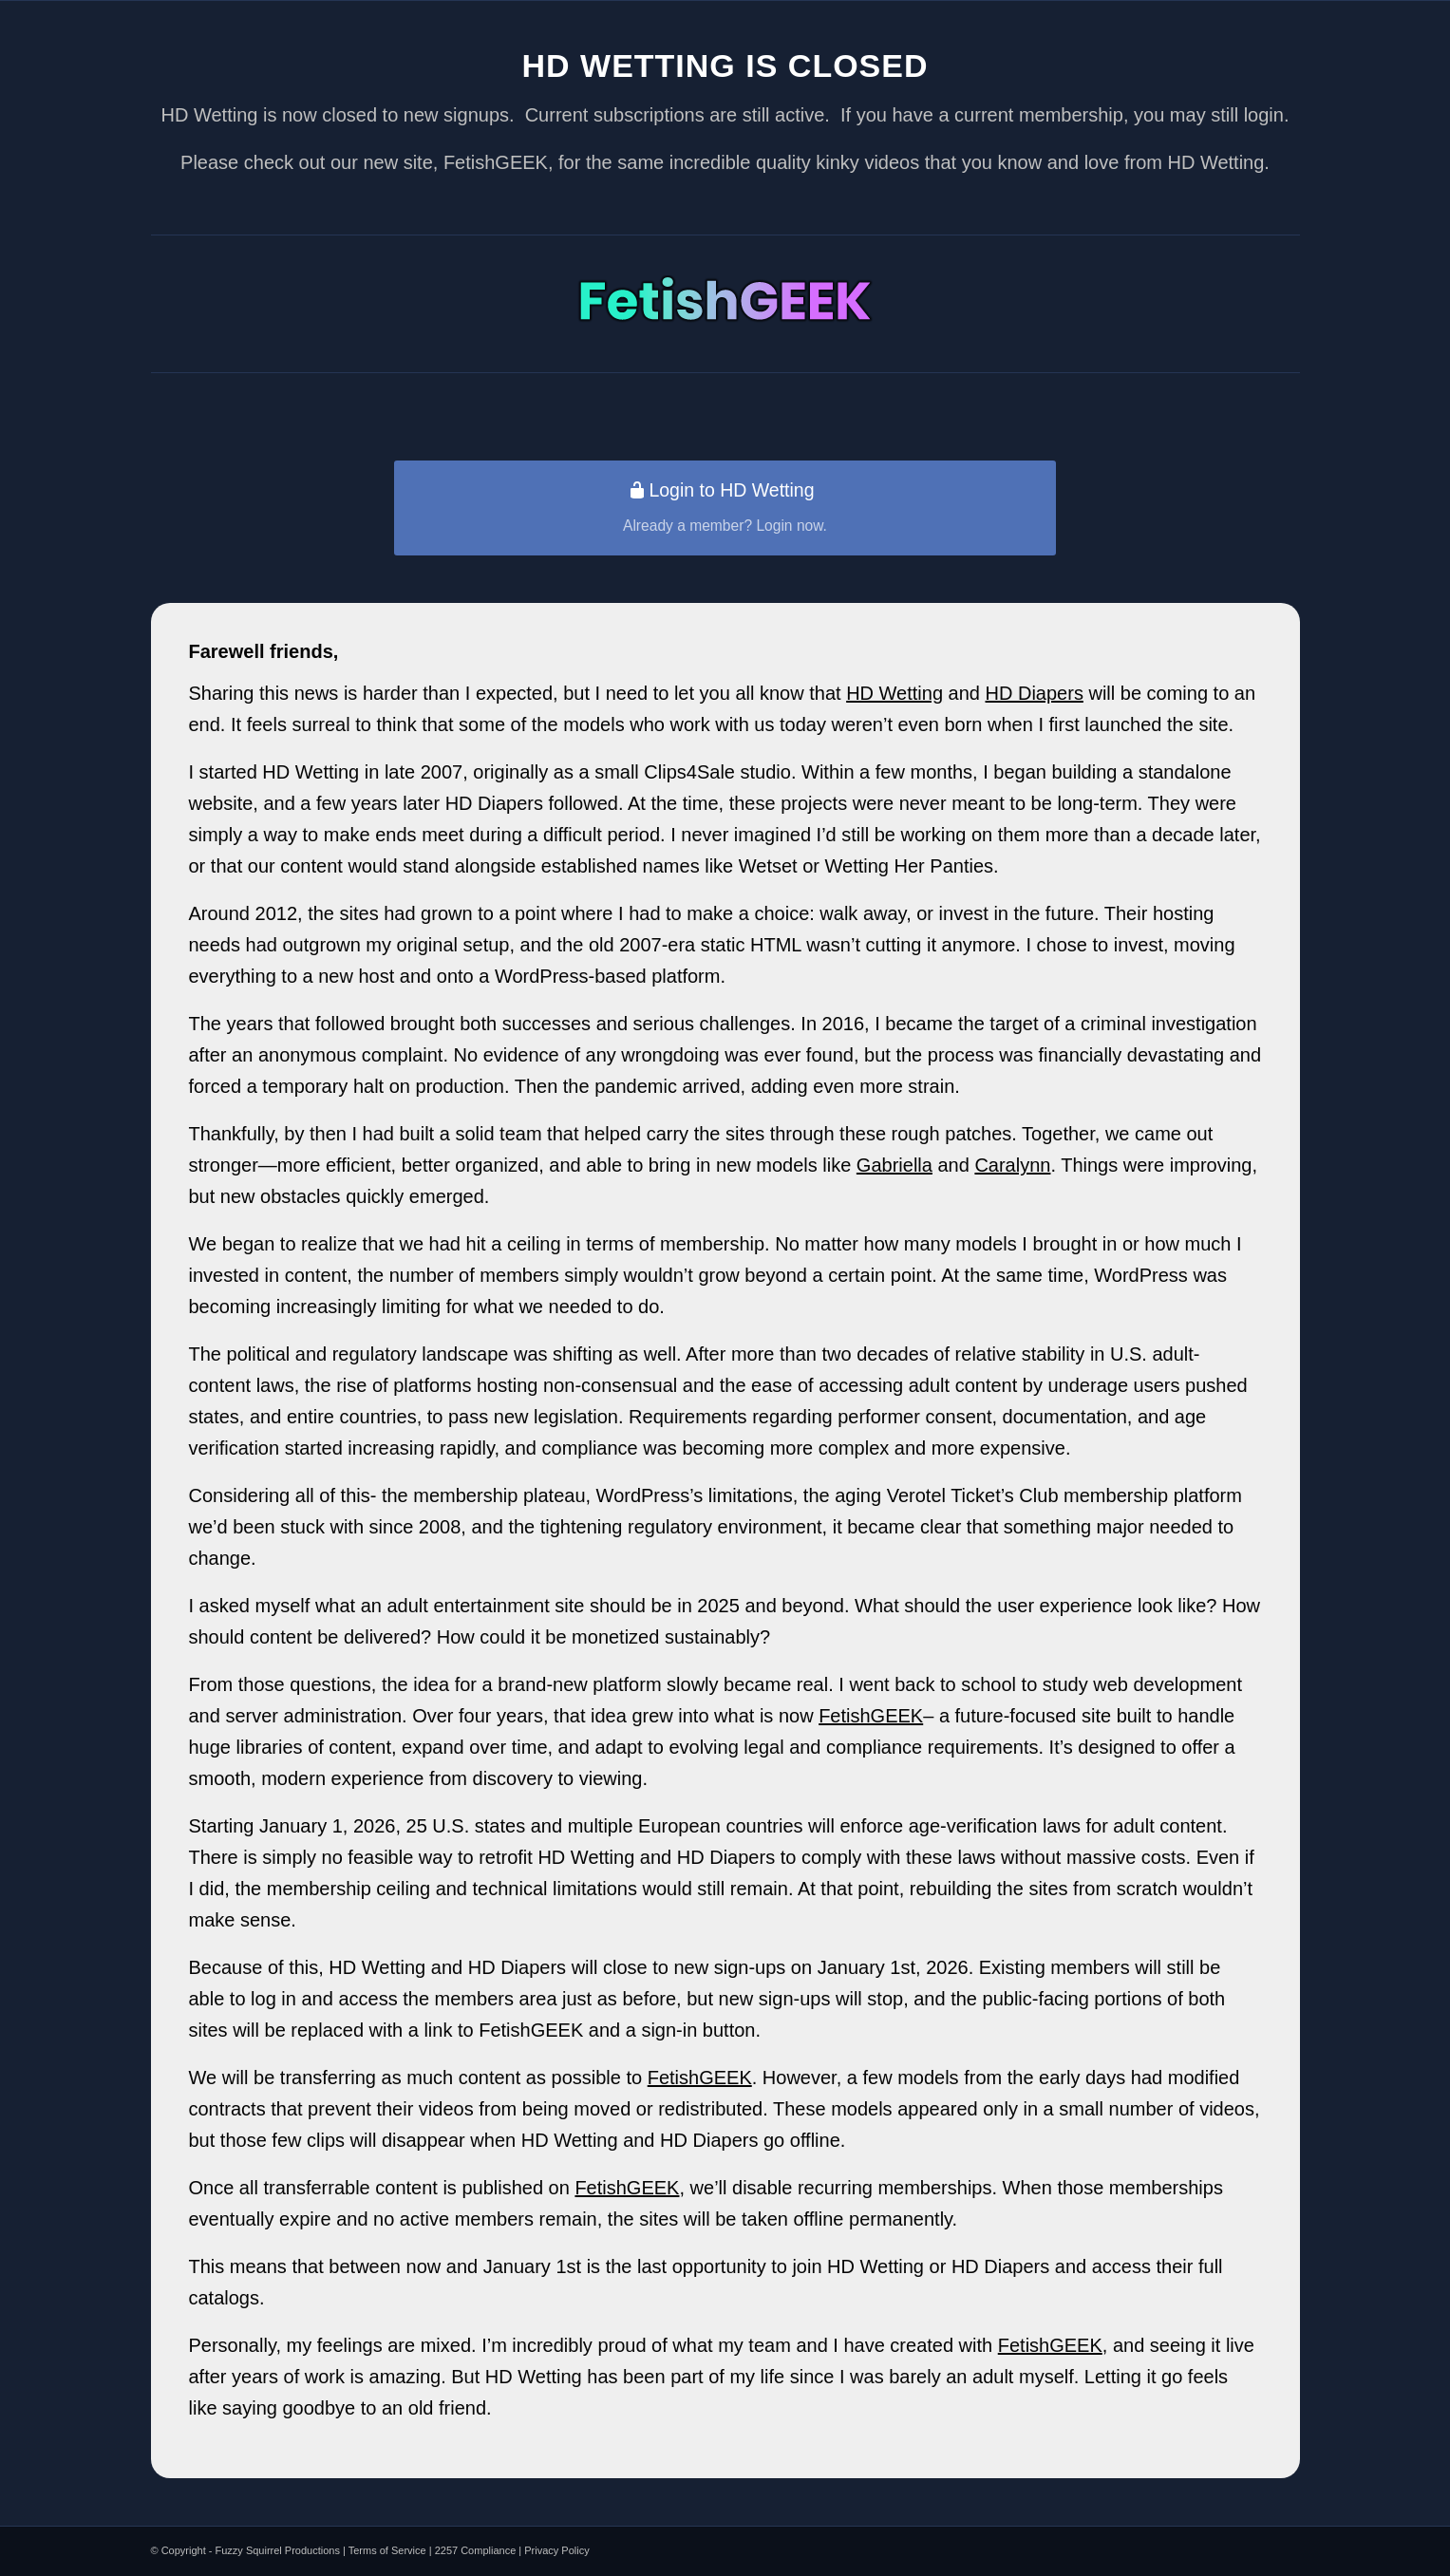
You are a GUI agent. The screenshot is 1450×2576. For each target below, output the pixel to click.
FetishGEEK (871, 1715)
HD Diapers (1034, 693)
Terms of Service (387, 2550)
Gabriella (894, 1165)
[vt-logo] (725, 299)
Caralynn (1012, 1165)
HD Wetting (894, 693)
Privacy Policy (556, 2550)
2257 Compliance (476, 2550)
